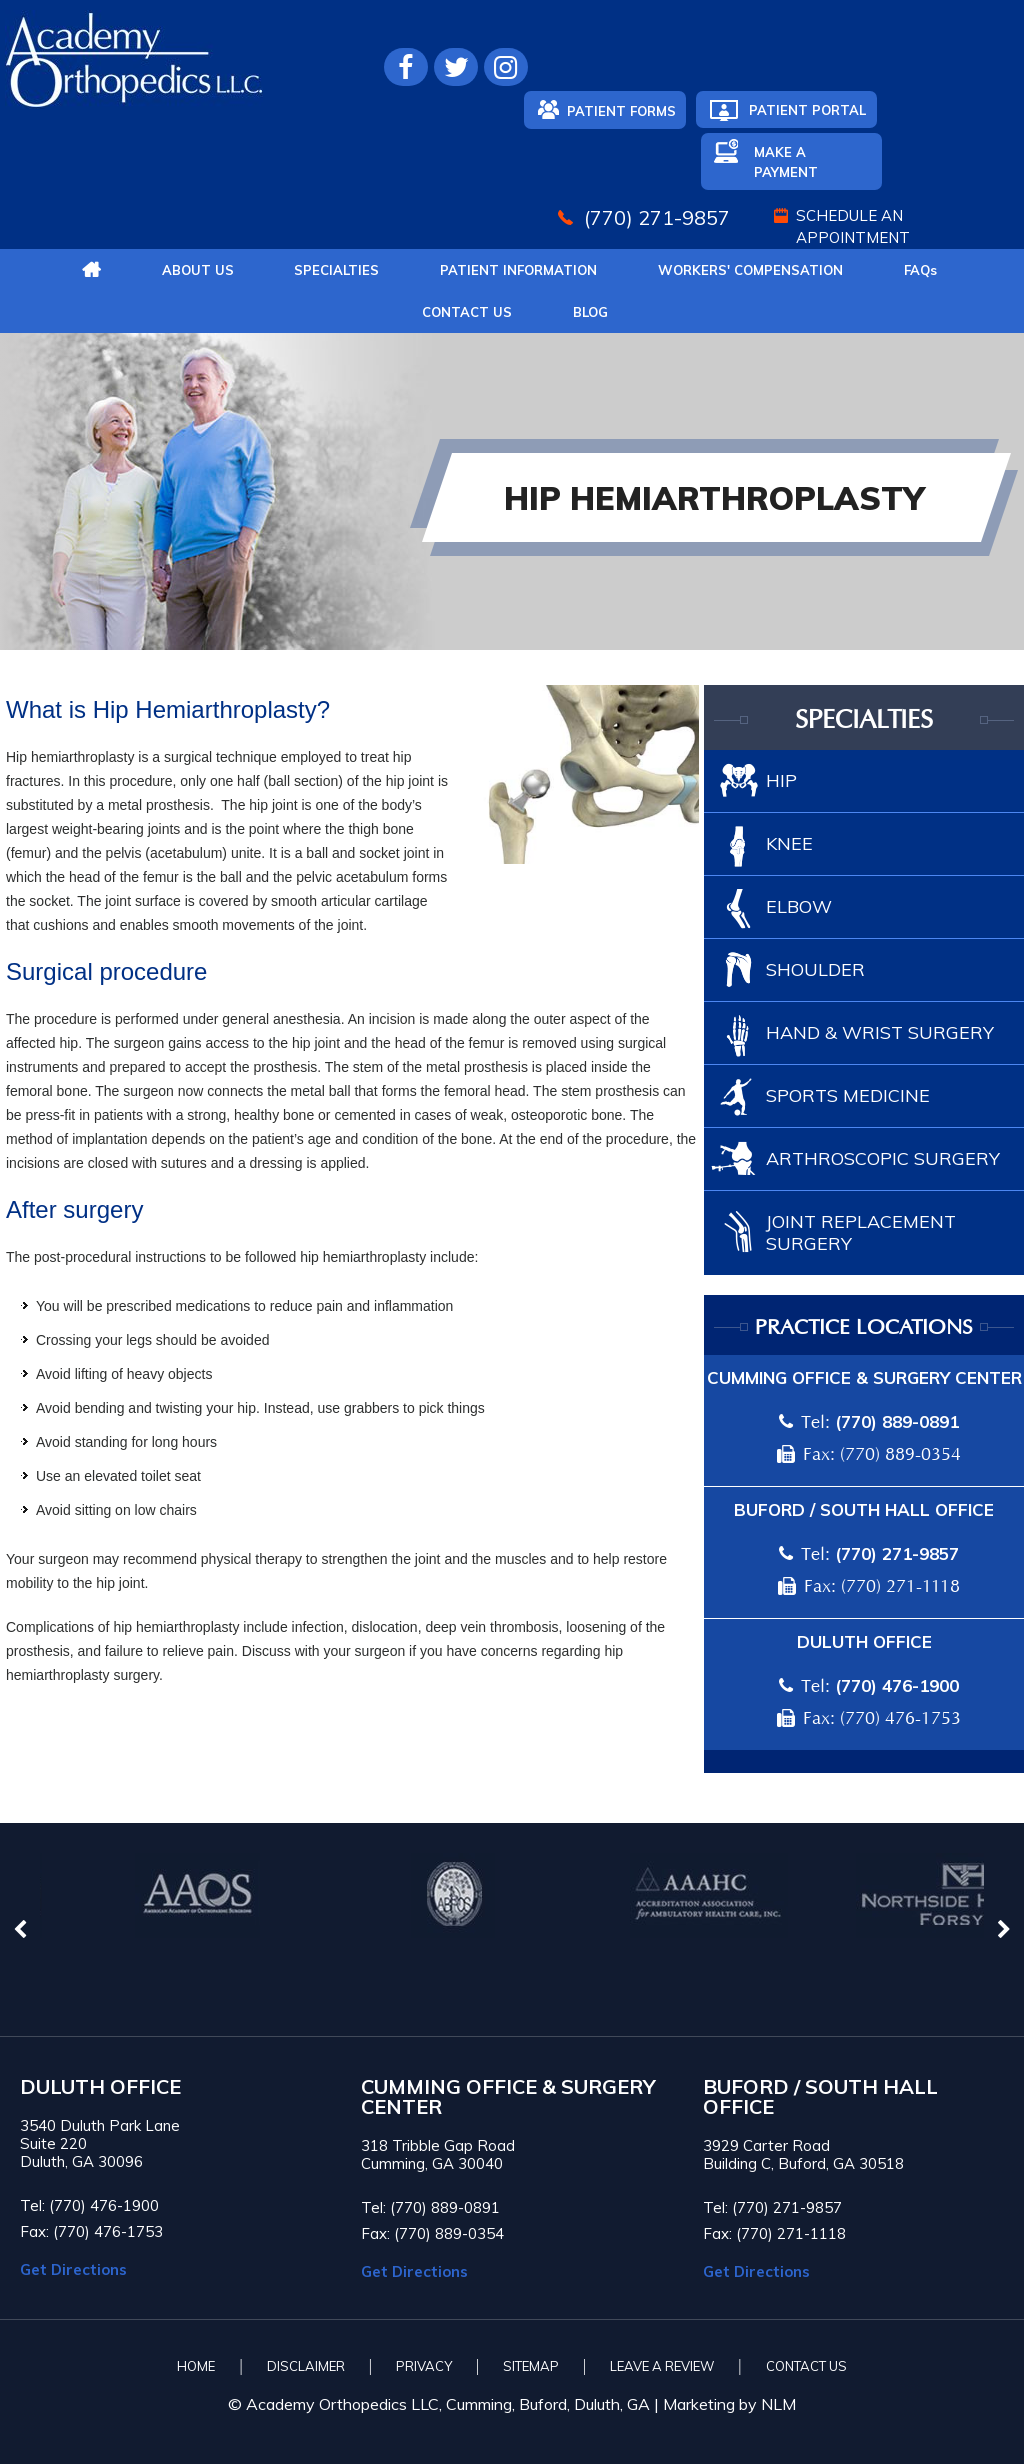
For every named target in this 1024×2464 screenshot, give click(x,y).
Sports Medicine (848, 1095)
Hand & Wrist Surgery (880, 1032)
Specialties (336, 270)
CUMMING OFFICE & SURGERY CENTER (508, 2097)
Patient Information (518, 270)
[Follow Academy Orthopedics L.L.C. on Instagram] (506, 67)
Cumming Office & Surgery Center (864, 1377)
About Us (198, 270)
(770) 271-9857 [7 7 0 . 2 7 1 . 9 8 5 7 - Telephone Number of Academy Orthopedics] (657, 217)
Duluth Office (864, 1641)
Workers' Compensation (750, 270)
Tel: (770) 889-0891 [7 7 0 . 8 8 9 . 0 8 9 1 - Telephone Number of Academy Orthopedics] (430, 2207)
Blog (590, 312)
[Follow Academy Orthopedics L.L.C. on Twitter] (456, 67)
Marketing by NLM (729, 2404)
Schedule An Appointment (853, 226)
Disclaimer (306, 2366)
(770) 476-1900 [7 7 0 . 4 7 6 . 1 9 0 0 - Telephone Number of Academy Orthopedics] (897, 1685)
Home (196, 2366)
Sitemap (531, 2366)
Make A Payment (786, 162)
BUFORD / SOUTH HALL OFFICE (820, 2097)
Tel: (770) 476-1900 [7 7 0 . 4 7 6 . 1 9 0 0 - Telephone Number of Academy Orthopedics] (89, 2205)
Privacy (424, 2366)
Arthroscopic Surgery (883, 1158)
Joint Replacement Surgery (861, 1232)
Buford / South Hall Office (864, 1509)
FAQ (920, 270)
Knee (789, 843)
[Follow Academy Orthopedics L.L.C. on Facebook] (406, 67)
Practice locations (864, 1328)
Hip (781, 780)
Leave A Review (662, 2366)
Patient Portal (807, 110)
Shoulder (815, 969)
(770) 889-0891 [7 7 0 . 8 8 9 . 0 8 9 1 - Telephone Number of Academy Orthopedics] (897, 1421)
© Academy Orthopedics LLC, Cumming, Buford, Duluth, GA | (445, 2404)
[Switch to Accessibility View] (30, 2419)
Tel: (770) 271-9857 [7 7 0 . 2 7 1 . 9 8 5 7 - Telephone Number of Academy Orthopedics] (772, 2207)
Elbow (799, 906)
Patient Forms (621, 111)
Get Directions (73, 2269)
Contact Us (467, 312)
